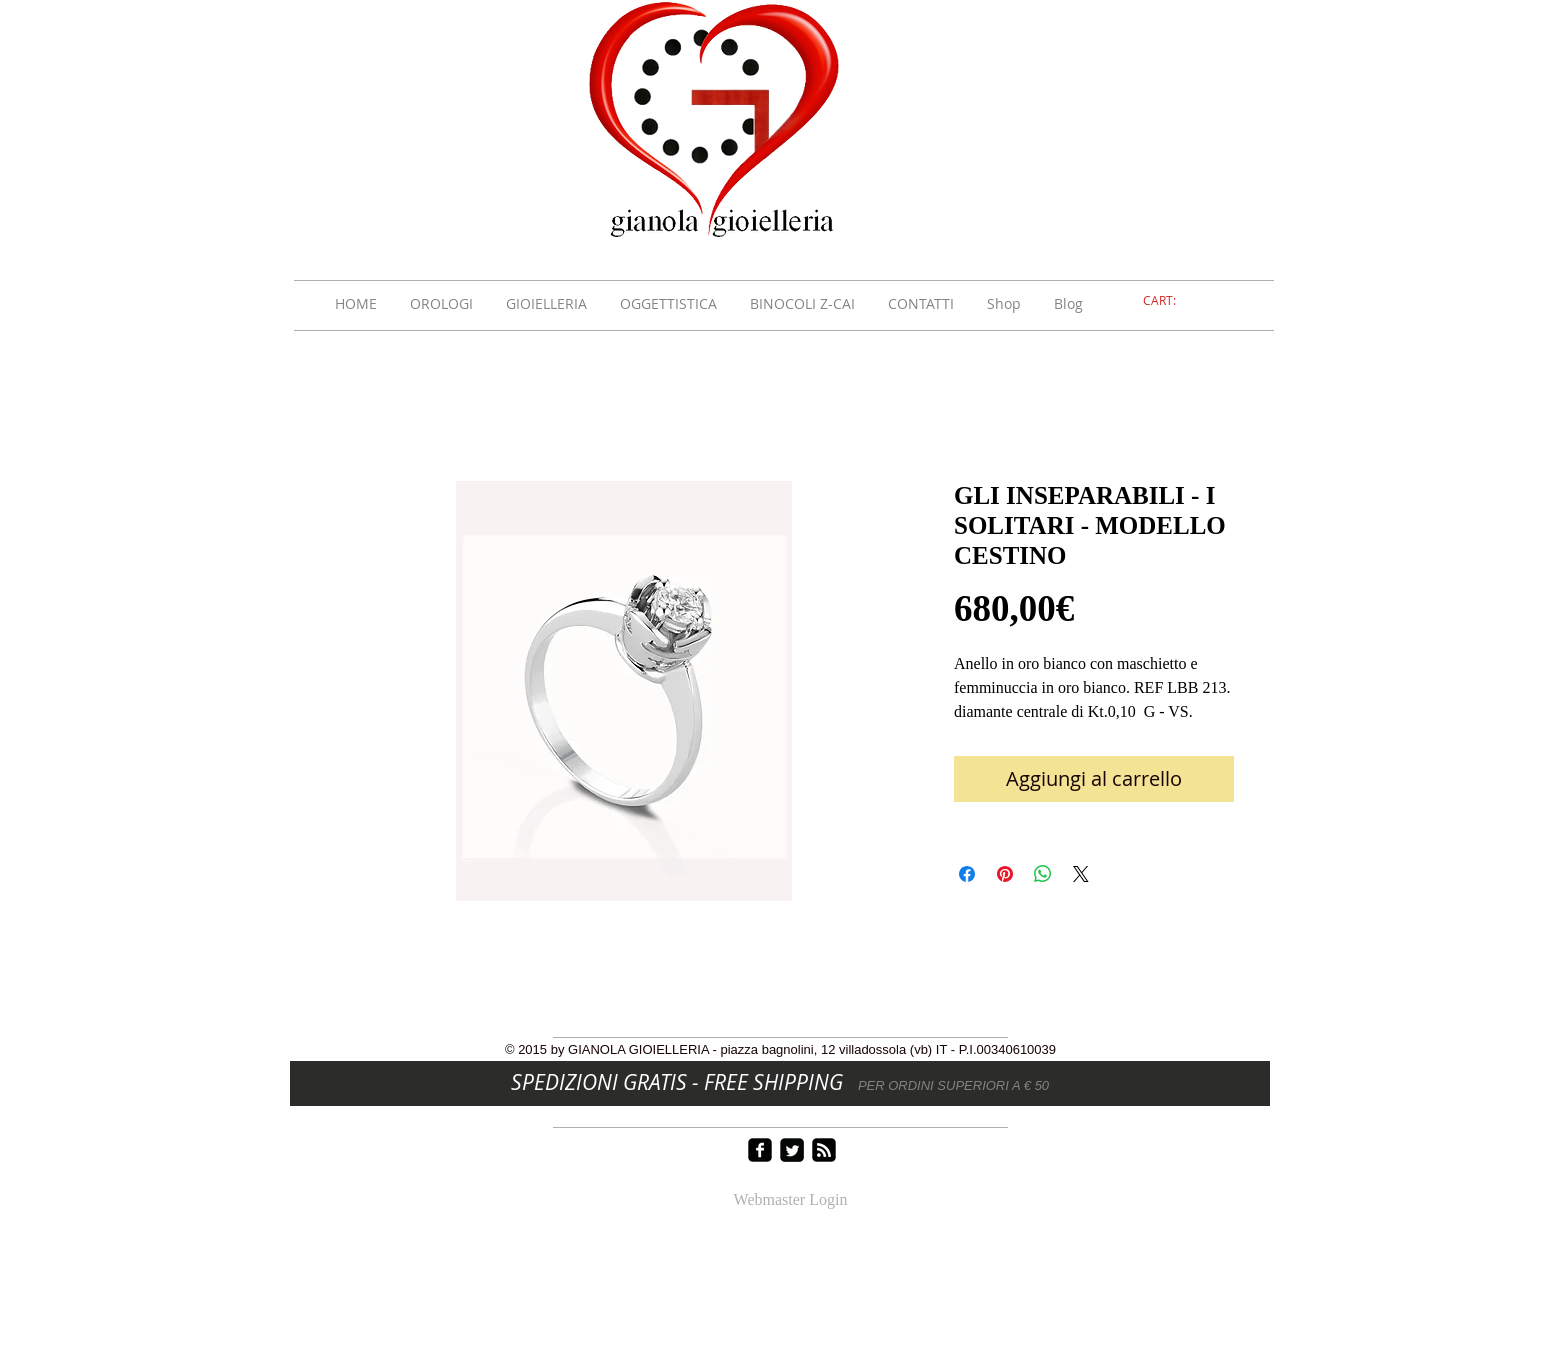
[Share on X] (1081, 874)
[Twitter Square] (792, 1150)
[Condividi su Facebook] (967, 874)
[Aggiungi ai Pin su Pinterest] (1005, 874)
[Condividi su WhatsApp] (1043, 874)
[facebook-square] (760, 1150)
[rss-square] (824, 1150)
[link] (1171, 301)
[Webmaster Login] (790, 1201)
